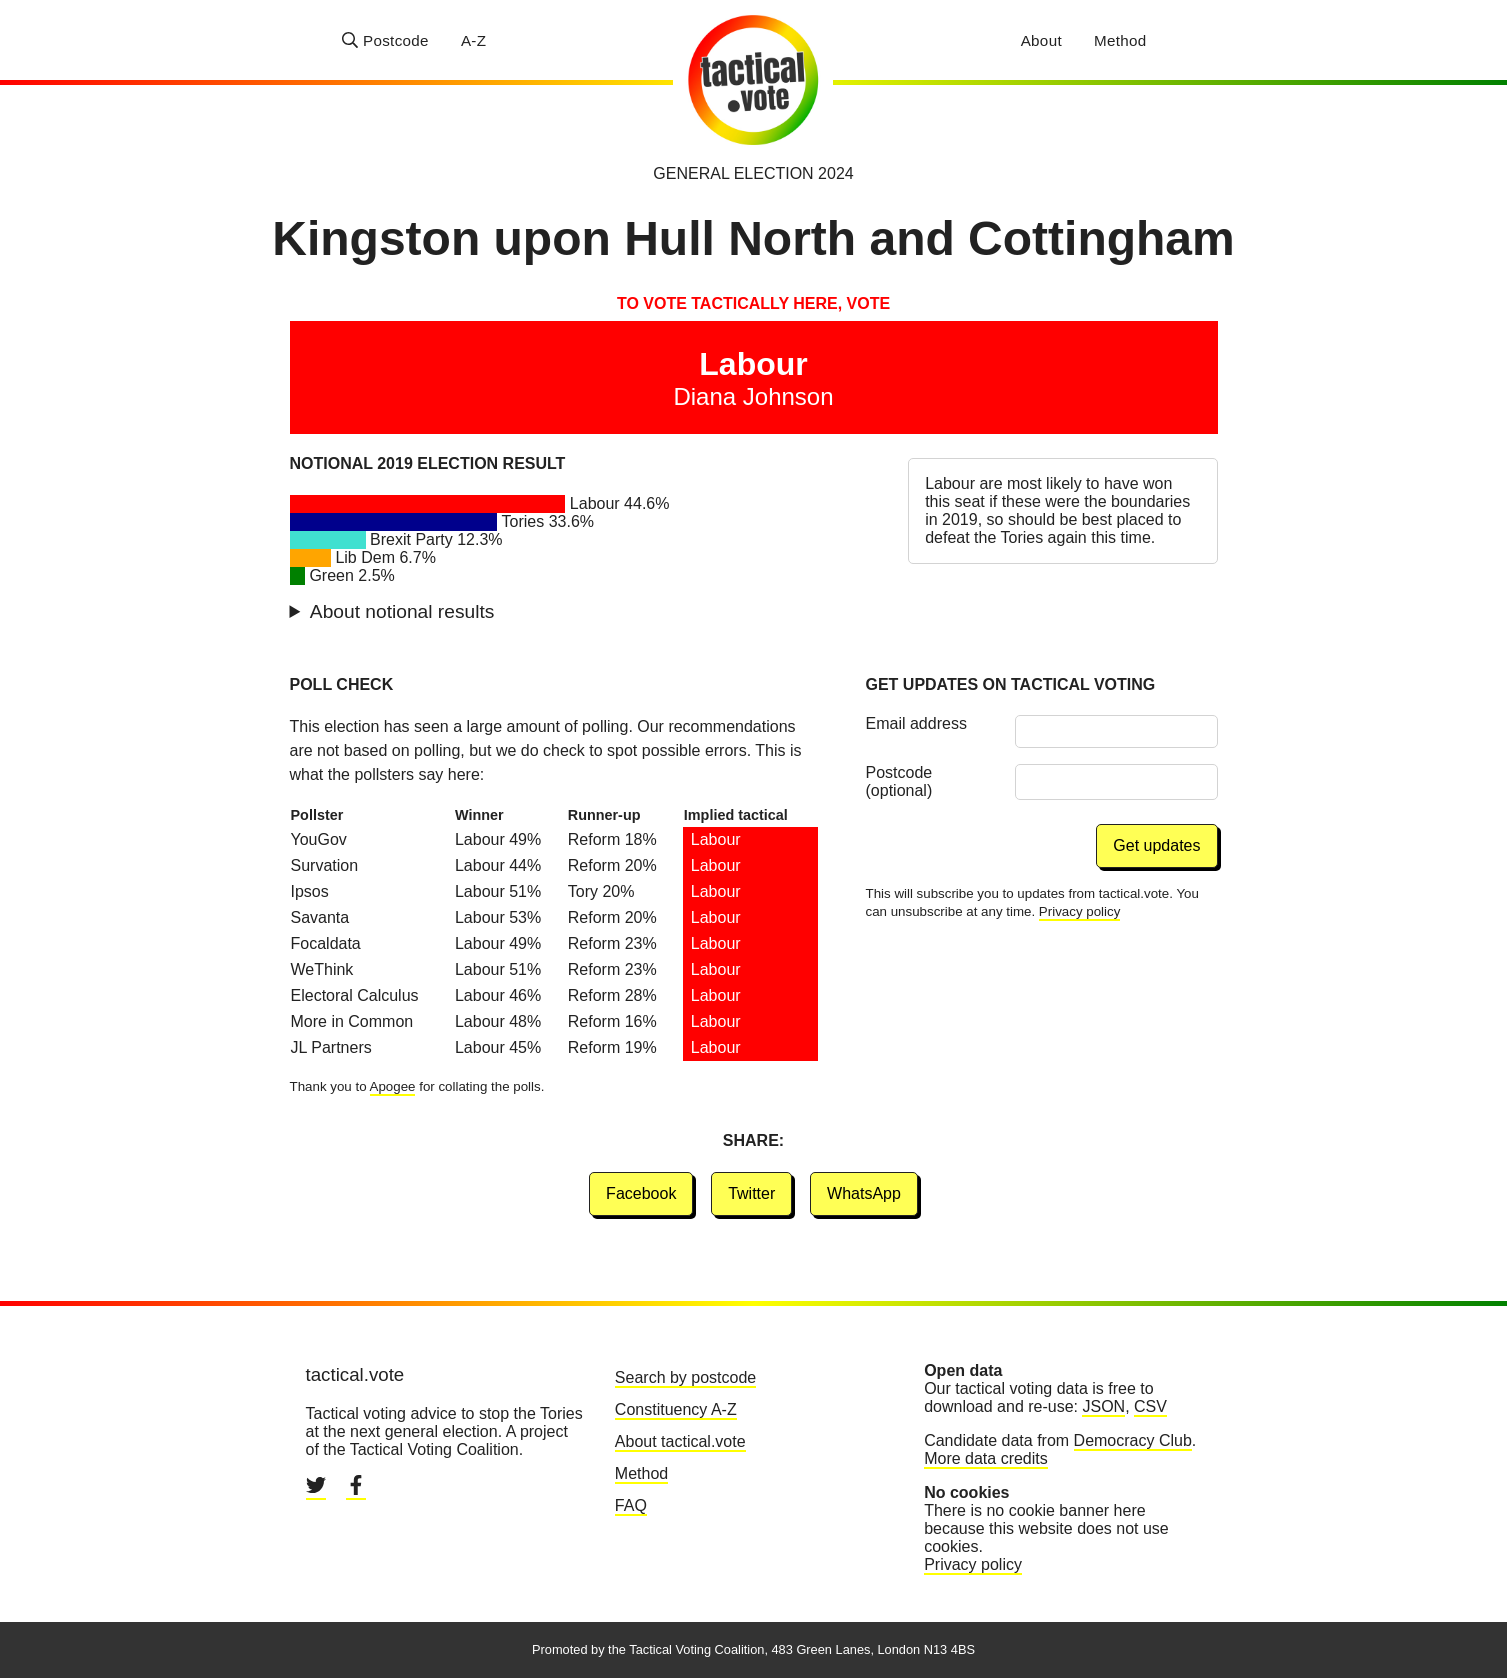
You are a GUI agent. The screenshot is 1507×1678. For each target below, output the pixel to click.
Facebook (641, 1193)
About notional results (402, 611)
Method (1120, 40)
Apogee (393, 1086)
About (1041, 40)
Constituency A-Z (676, 1409)
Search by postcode (685, 1377)
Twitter (751, 1193)
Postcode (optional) (899, 781)
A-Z (473, 40)
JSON (1103, 1406)
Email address (916, 723)
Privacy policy (1079, 911)
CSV (1150, 1406)
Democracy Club (1133, 1440)
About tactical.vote (680, 1441)
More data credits (986, 1458)
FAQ (631, 1505)
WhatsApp (864, 1193)
